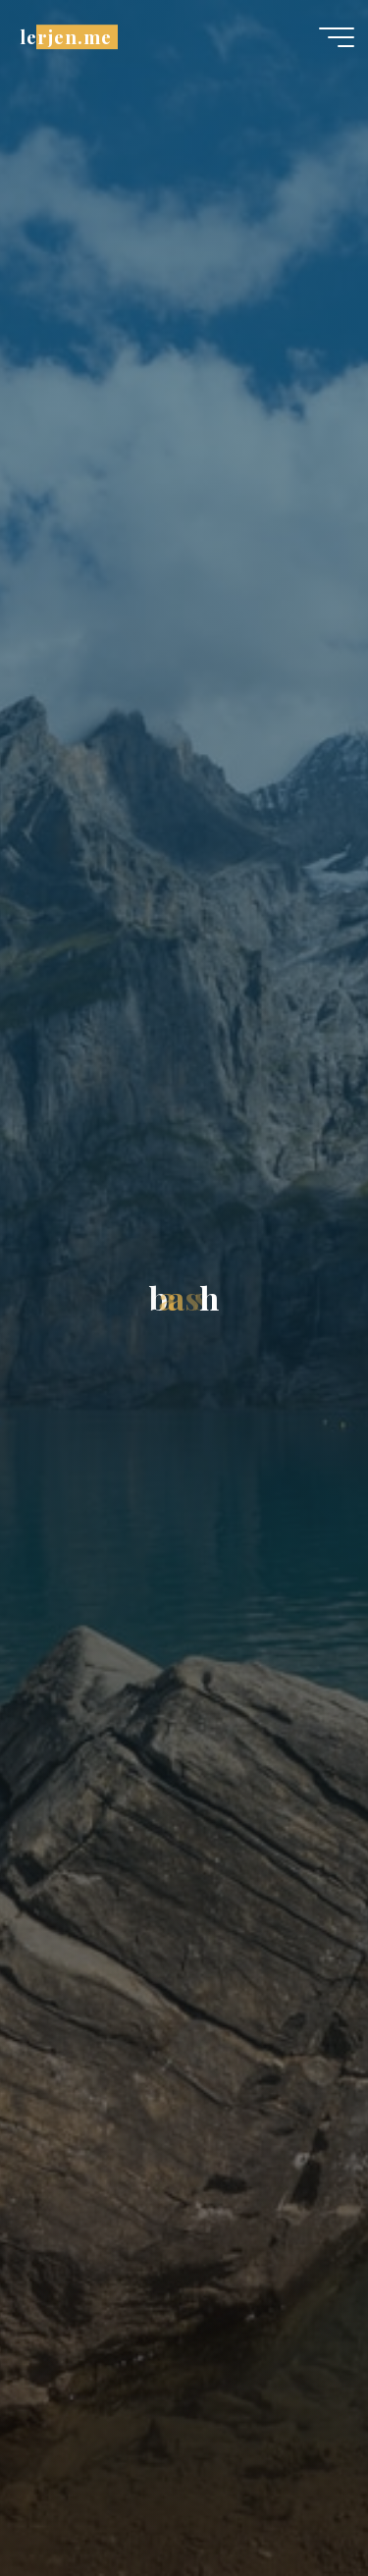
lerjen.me (65, 37)
